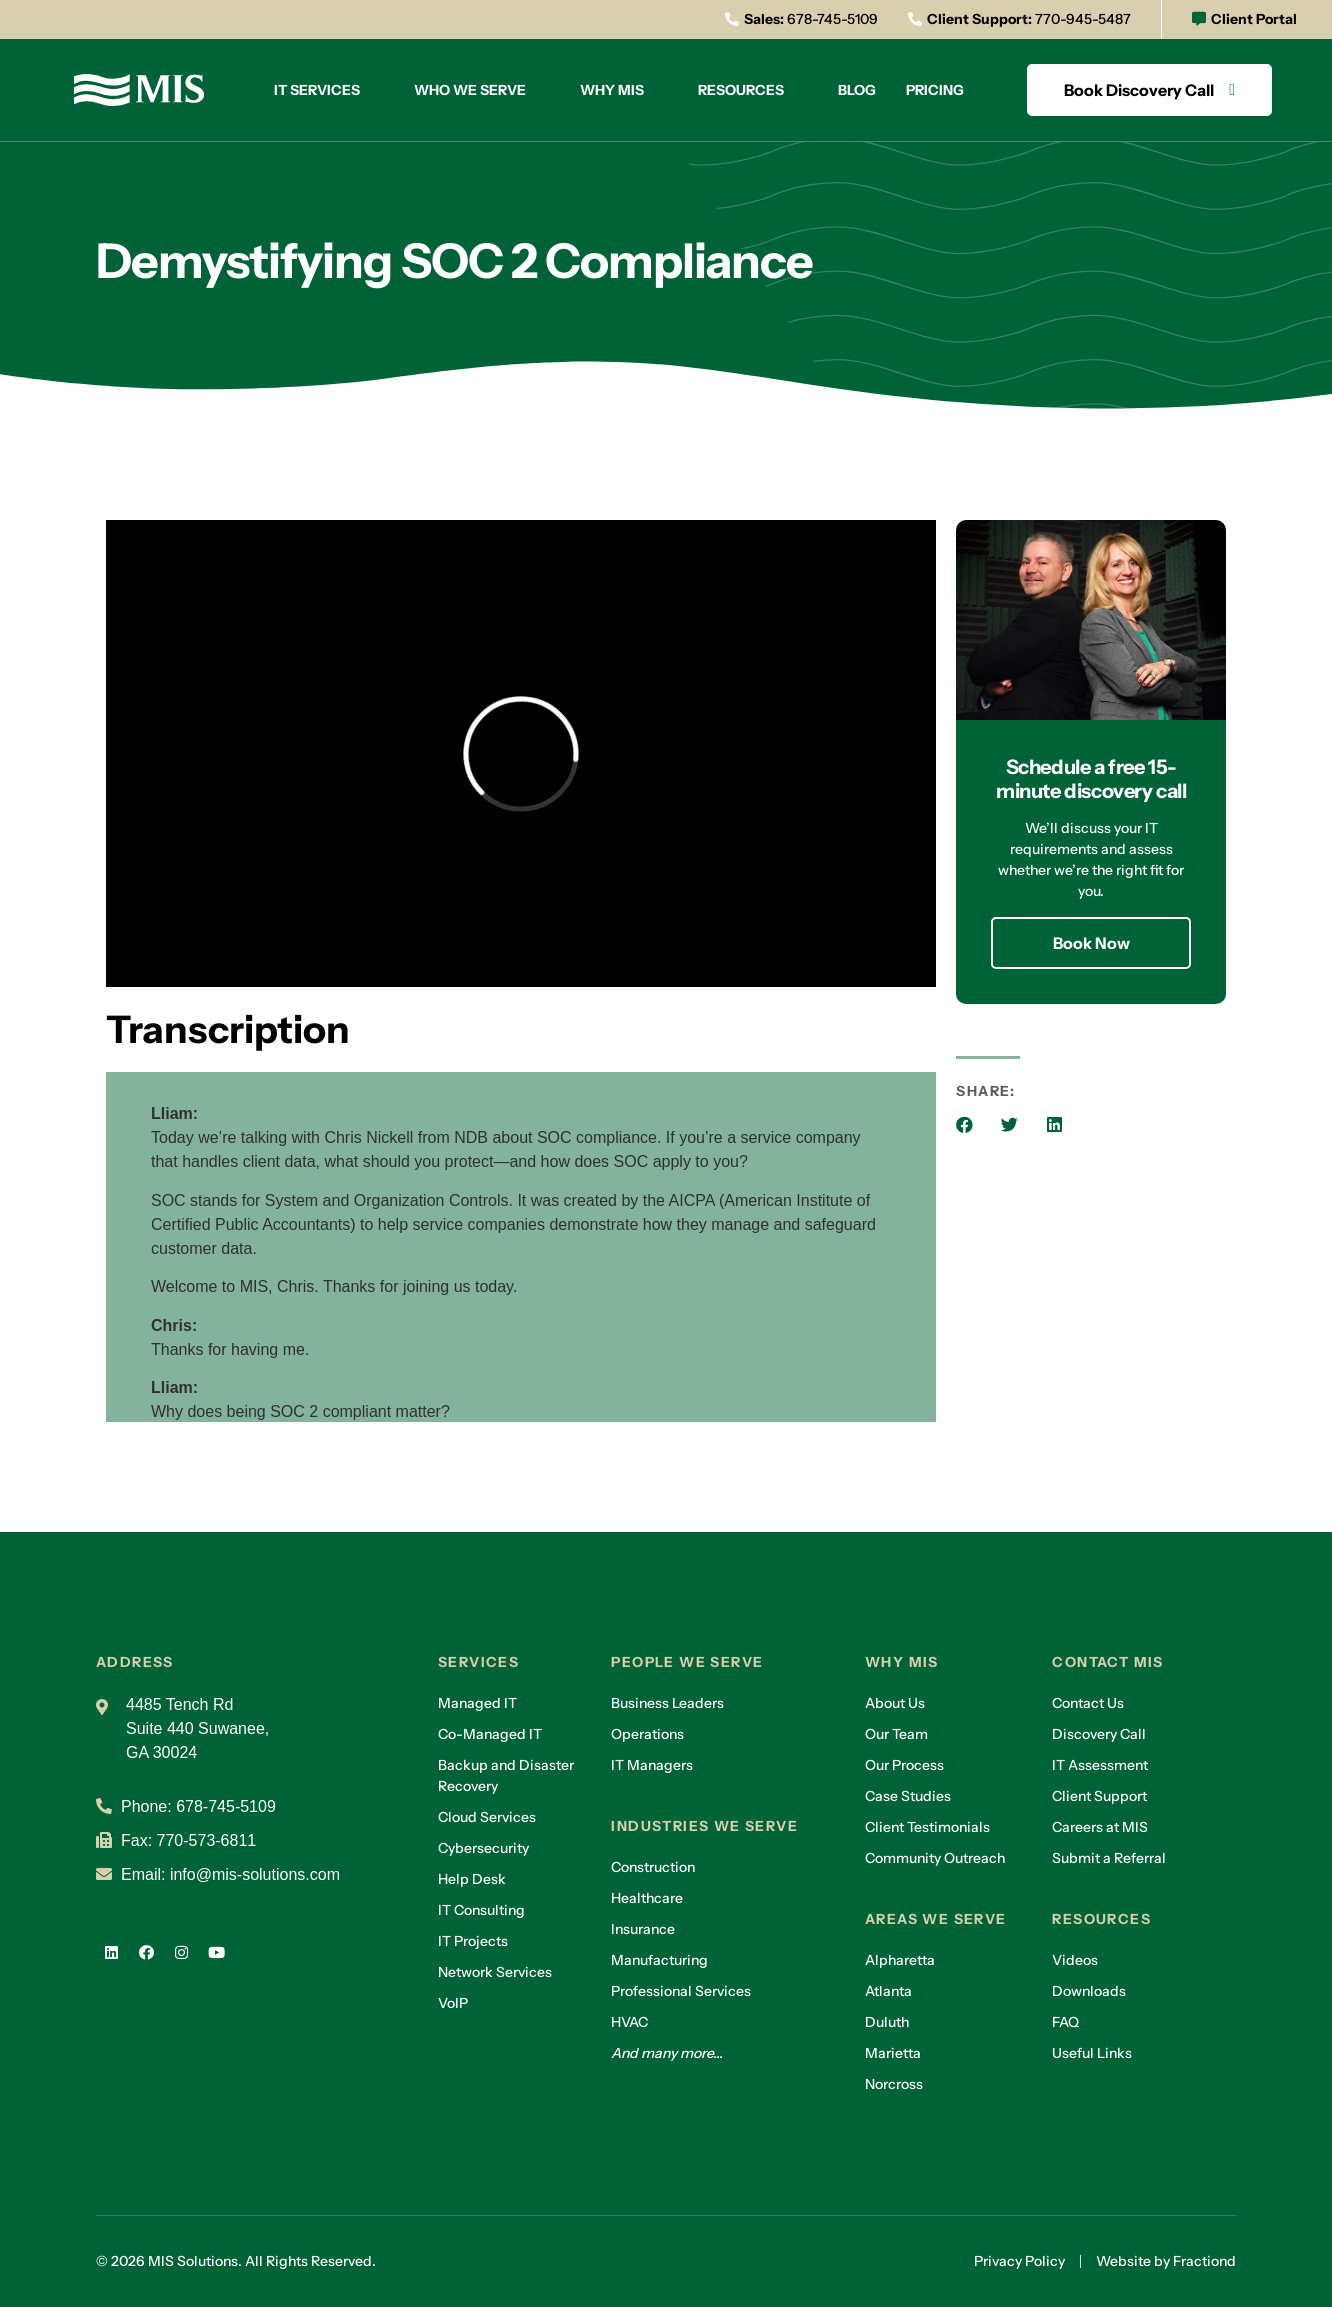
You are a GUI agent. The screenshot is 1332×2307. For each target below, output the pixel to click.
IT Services (317, 90)
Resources (741, 90)
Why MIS (612, 90)
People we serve (687, 1662)
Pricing (935, 90)
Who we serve (470, 90)
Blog (857, 90)
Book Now (1091, 943)
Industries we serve (704, 1826)
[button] (964, 1124)
